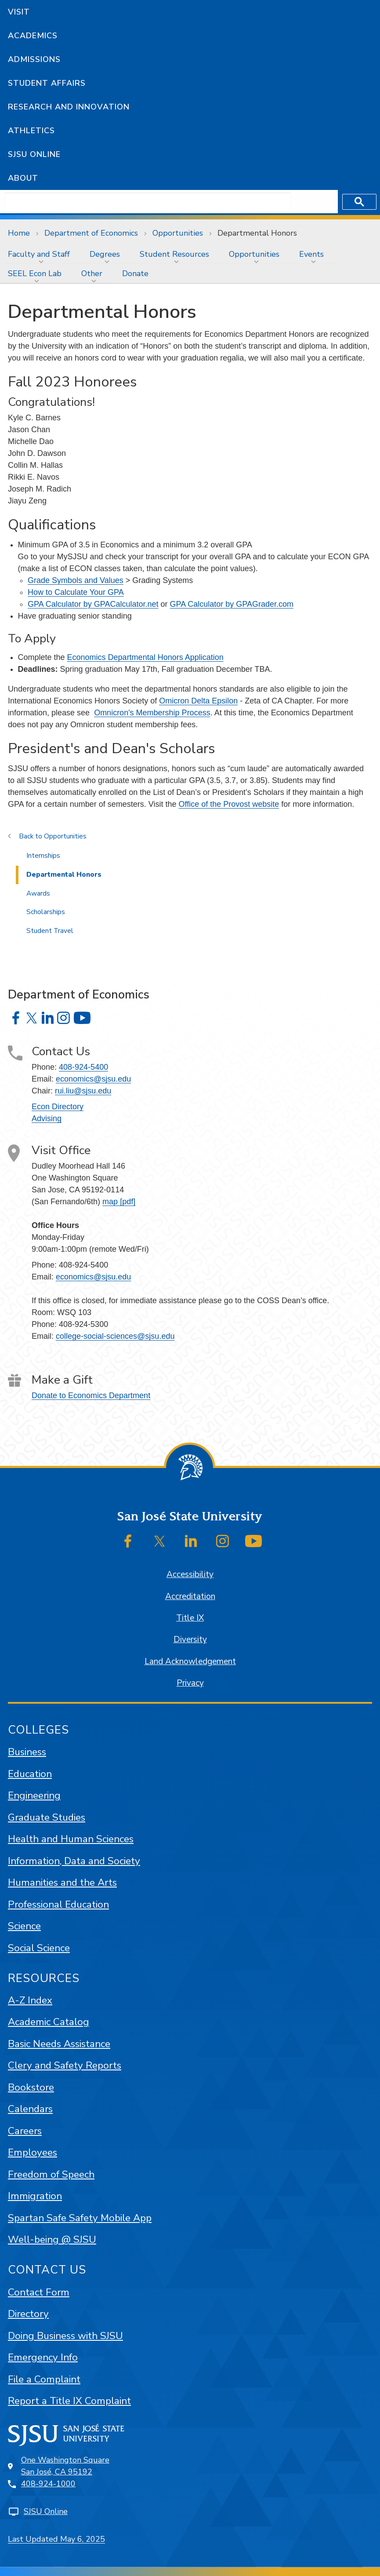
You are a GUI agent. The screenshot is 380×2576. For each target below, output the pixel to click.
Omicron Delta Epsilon (198, 700)
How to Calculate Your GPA (76, 592)
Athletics (31, 130)
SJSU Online (34, 154)
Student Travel (49, 931)
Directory (28, 2314)
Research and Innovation (69, 107)
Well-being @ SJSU (52, 2239)
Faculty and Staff (39, 254)
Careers (25, 2131)
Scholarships (45, 912)
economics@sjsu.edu (93, 1079)
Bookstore (31, 2087)
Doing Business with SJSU (65, 2336)
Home (19, 233)
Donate (135, 273)
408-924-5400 (83, 1067)
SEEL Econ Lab (35, 273)
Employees (32, 2152)
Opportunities (177, 233)
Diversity (190, 1639)
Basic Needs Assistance (59, 2044)
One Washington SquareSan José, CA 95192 (65, 2466)
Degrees (105, 254)
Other (91, 273)
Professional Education (58, 1904)
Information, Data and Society (74, 1861)
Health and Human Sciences (71, 1839)
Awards (38, 893)
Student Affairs (47, 83)
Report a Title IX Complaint (69, 2401)
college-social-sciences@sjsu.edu (115, 1336)
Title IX (190, 1618)
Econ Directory (57, 1106)
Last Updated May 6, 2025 (56, 2539)
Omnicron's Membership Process (152, 712)
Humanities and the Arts (62, 1882)
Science (24, 1926)
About (23, 178)
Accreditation (190, 1596)
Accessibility (190, 1574)
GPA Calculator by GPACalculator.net (93, 604)
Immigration (35, 2196)
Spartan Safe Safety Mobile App (80, 2218)
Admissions (34, 59)
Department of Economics (91, 233)
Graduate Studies (46, 1817)
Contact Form (38, 2292)
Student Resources (174, 254)
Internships (43, 855)
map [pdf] (118, 1201)
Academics (33, 35)
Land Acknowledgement (190, 1661)
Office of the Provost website (229, 804)
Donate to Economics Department (91, 1395)
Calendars (30, 2109)
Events (311, 254)
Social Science (39, 1948)
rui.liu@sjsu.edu (83, 1090)
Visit (19, 12)
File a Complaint (44, 2379)
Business (27, 1752)
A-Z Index (30, 2000)
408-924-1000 (48, 2483)
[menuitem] (41, 254)
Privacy (190, 1683)
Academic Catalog (48, 2022)
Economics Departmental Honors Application (145, 657)
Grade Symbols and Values (75, 580)
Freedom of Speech (51, 2174)
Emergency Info (43, 2357)
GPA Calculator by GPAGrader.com (231, 604)
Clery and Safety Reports (64, 2065)
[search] (147, 202)
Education (30, 1774)
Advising (47, 1118)
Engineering (34, 1795)
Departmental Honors (257, 233)
